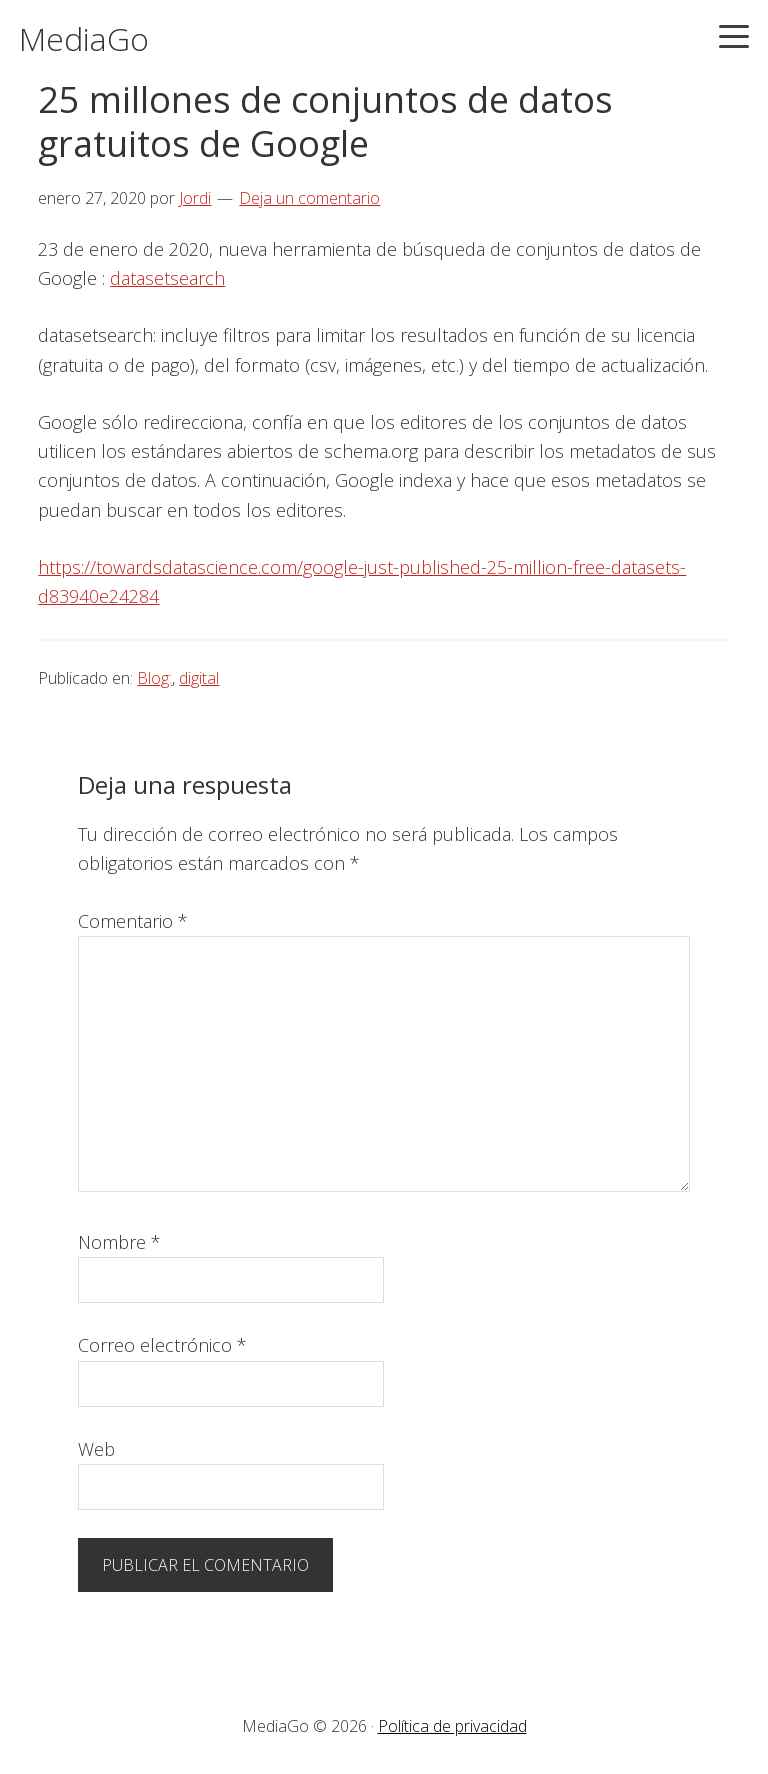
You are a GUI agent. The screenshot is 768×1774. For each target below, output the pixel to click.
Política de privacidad (452, 1726)
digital (199, 678)
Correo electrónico (162, 1345)
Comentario (133, 921)
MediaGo (84, 38)
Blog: (154, 678)
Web (96, 1449)
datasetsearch (167, 278)
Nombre (119, 1242)
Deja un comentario (309, 198)
